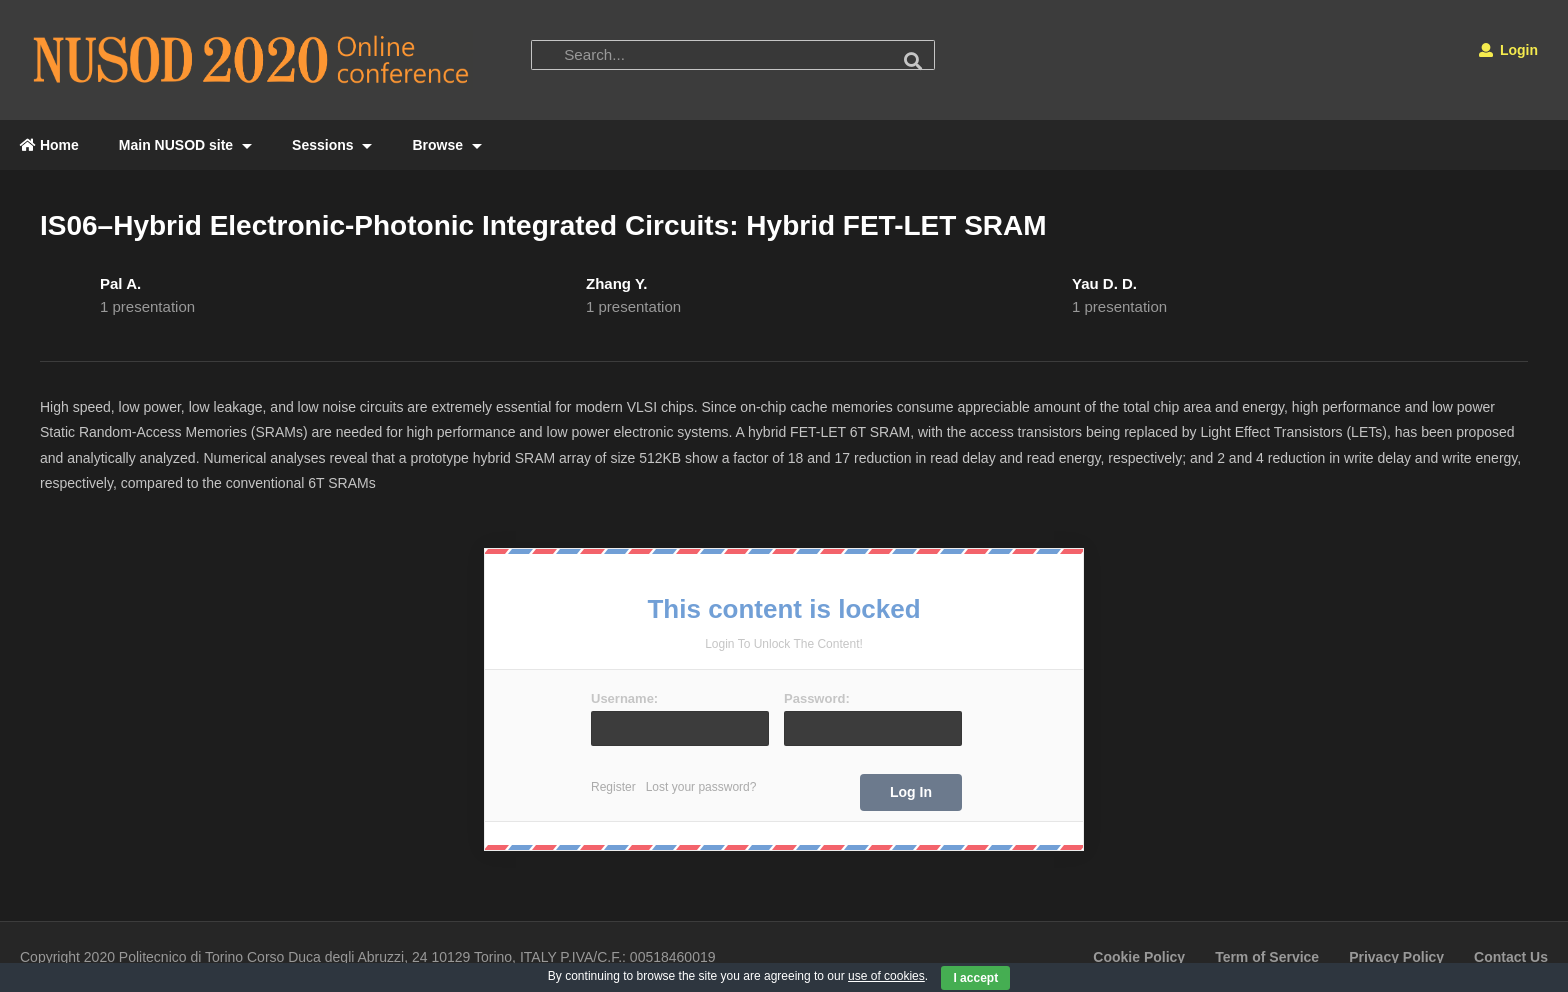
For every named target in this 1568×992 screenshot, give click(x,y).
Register (613, 787)
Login (1508, 50)
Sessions (332, 145)
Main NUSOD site (185, 145)
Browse (446, 145)
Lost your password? (701, 787)
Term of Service (1267, 957)
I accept (975, 978)
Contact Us (1511, 957)
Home (49, 145)
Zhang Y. (616, 283)
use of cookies (886, 976)
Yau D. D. (1104, 283)
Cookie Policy (1139, 957)
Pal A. (120, 283)
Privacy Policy (1396, 957)
